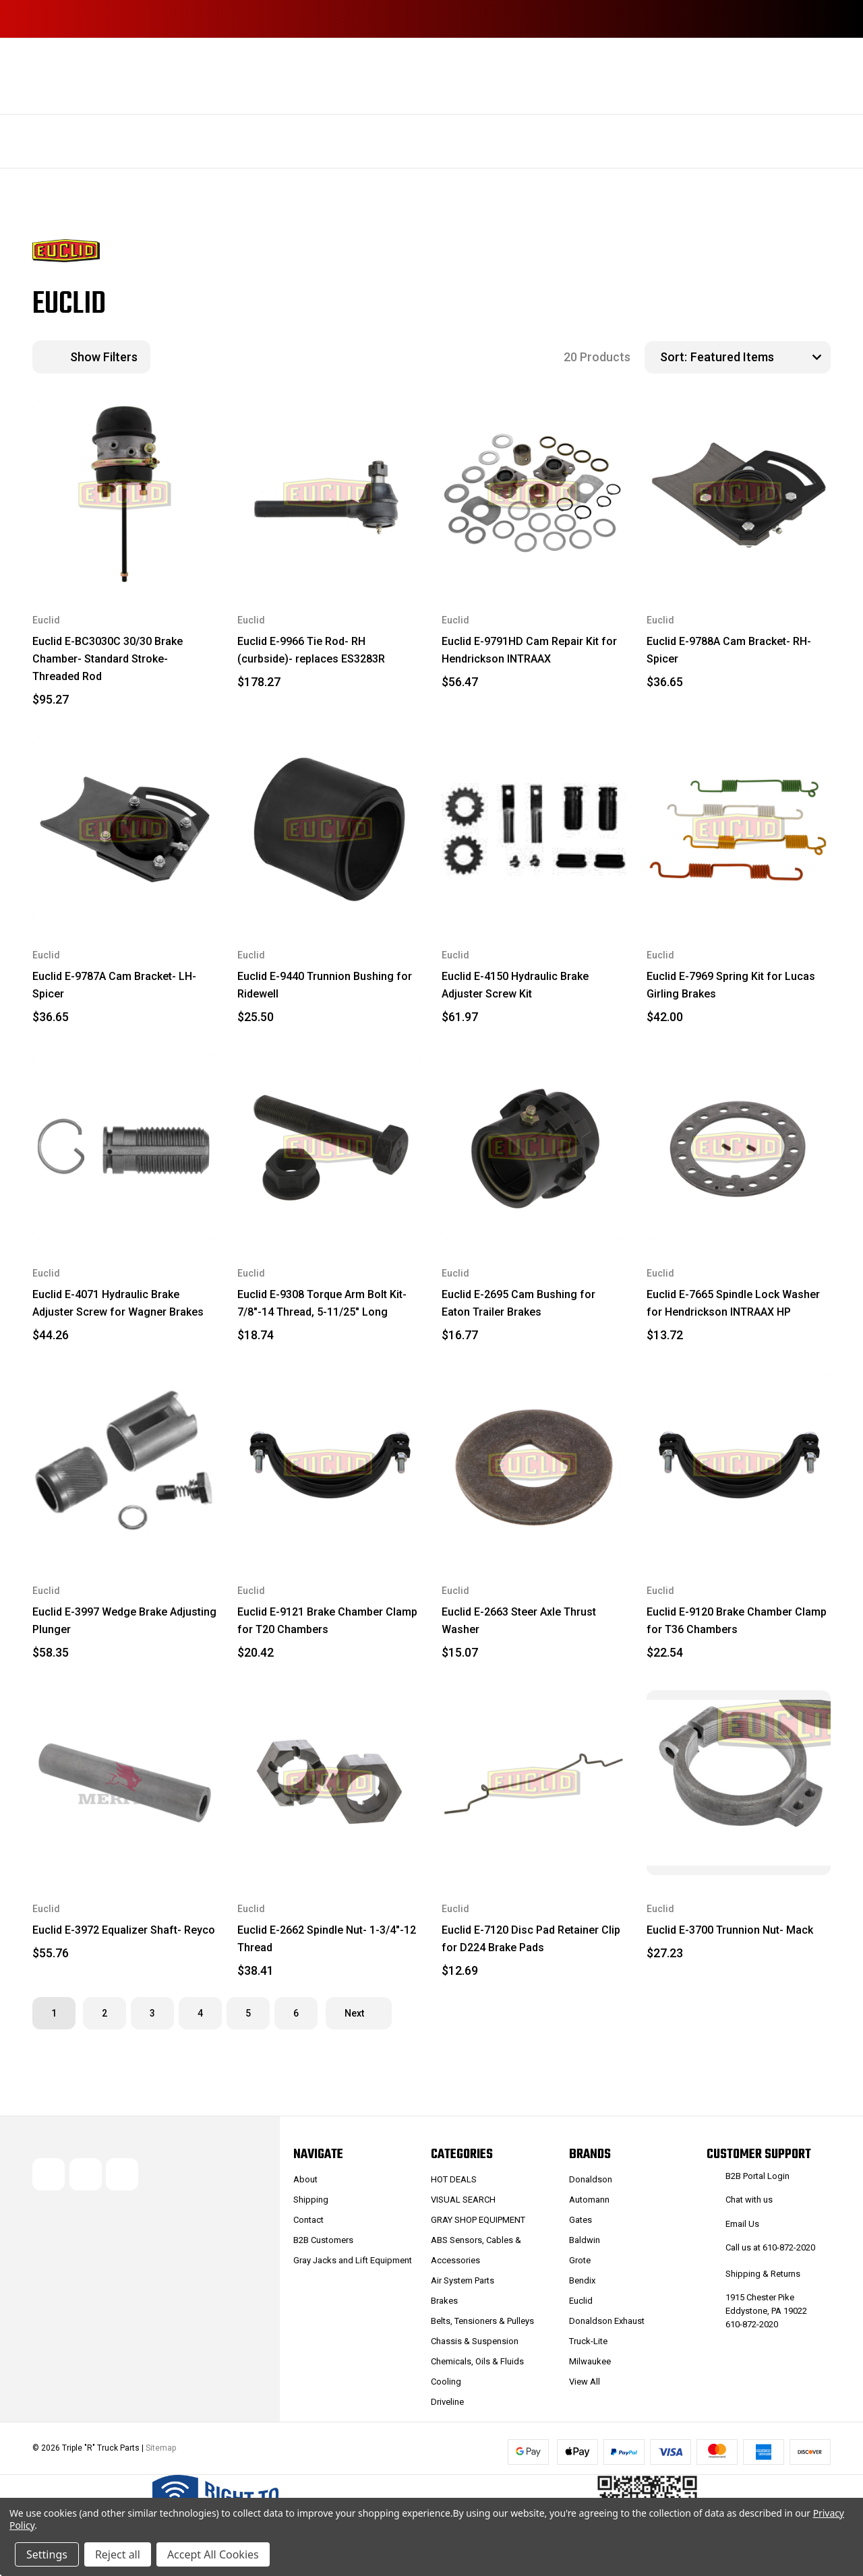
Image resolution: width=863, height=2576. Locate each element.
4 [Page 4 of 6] (200, 2013)
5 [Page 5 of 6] (248, 2013)
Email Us (742, 2224)
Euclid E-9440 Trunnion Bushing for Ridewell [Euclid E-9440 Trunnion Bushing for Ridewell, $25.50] (324, 985)
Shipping (310, 2200)
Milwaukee (590, 2361)
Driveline (447, 2402)
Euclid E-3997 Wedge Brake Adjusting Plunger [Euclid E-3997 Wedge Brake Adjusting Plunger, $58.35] (124, 1620)
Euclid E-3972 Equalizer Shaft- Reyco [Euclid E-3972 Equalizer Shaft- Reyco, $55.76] (123, 1930)
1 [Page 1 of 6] (54, 2013)
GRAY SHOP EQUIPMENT (478, 2220)
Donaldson (590, 2179)
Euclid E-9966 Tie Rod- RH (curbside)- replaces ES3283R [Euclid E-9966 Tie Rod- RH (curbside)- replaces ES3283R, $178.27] (311, 650)
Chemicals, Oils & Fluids (477, 2361)
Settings (46, 2554)
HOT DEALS (454, 2179)
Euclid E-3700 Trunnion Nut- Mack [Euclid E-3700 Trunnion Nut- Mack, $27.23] (730, 1930)
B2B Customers (323, 2240)
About (305, 2179)
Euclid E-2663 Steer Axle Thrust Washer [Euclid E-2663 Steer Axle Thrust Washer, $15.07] (519, 1620)
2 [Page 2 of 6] (104, 2013)
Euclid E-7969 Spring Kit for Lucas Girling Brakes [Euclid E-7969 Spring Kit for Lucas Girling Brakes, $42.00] (731, 985)
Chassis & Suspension (474, 2341)
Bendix (582, 2280)
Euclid (581, 2301)
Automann (589, 2200)
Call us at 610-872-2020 (770, 2247)
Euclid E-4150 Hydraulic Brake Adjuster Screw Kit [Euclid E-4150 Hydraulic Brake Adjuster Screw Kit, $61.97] (515, 985)
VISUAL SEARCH (463, 2200)
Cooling (446, 2381)
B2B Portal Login (757, 2176)
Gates (580, 2220)
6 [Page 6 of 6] (296, 2013)
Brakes (444, 2301)
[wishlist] (174, 425)
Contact (308, 2220)
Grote (580, 2260)
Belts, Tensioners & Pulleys (482, 2321)
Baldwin (584, 2240)
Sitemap (161, 2448)
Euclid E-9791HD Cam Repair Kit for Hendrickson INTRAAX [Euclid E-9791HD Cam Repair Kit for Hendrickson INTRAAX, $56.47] (529, 650)
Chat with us (749, 2200)
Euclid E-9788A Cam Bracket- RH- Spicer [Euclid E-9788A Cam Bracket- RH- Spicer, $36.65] (729, 650)
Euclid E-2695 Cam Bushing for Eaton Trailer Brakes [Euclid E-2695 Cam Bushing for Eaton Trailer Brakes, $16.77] (518, 1303)
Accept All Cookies (213, 2554)
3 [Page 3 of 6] (152, 2013)
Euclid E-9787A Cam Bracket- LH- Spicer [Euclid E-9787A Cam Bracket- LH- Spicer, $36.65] (114, 985)
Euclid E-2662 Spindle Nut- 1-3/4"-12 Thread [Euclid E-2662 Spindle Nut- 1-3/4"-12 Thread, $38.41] (326, 1939)
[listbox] (759, 357)
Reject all (117, 2554)
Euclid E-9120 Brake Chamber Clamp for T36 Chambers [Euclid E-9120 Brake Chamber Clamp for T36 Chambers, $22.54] (737, 1620)
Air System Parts (462, 2280)
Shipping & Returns (762, 2274)
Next (359, 2013)
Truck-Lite (588, 2341)
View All (584, 2381)
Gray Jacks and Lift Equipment (352, 2260)
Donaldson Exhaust (607, 2321)
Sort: (673, 357)
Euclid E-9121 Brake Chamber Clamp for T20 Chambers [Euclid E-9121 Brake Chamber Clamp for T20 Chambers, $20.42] (327, 1620)
